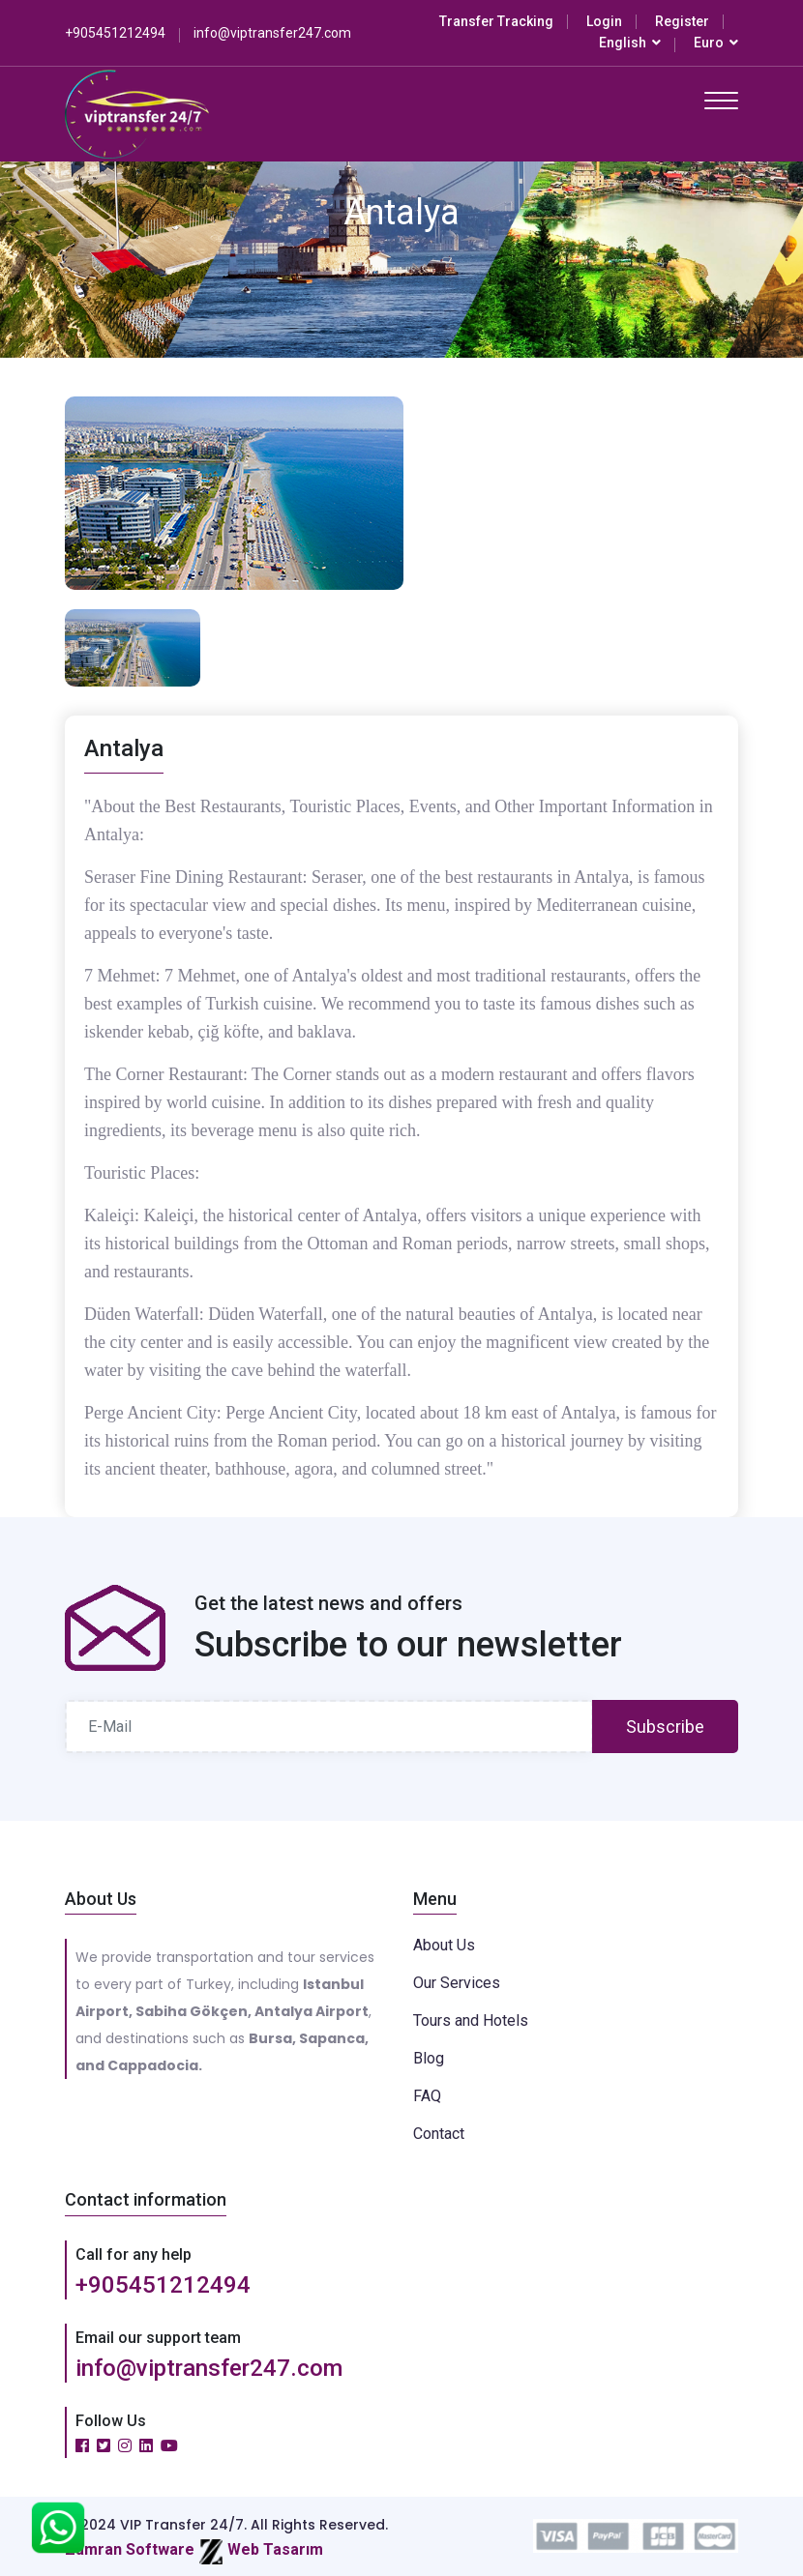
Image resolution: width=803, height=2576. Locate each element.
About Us (444, 1945)
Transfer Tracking (496, 21)
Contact (438, 2133)
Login (604, 21)
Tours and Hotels (470, 2020)
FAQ (427, 2096)
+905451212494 (163, 2284)
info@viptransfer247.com (208, 2368)
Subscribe (665, 1726)
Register (682, 21)
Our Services (456, 1983)
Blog (428, 2058)
